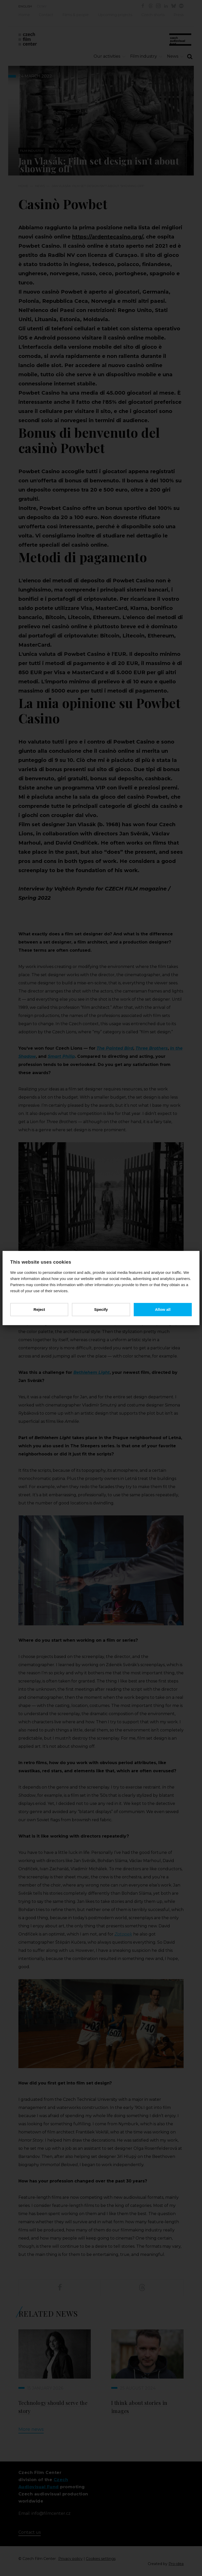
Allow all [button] (163, 1309)
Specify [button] (101, 1309)
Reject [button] (39, 1309)
